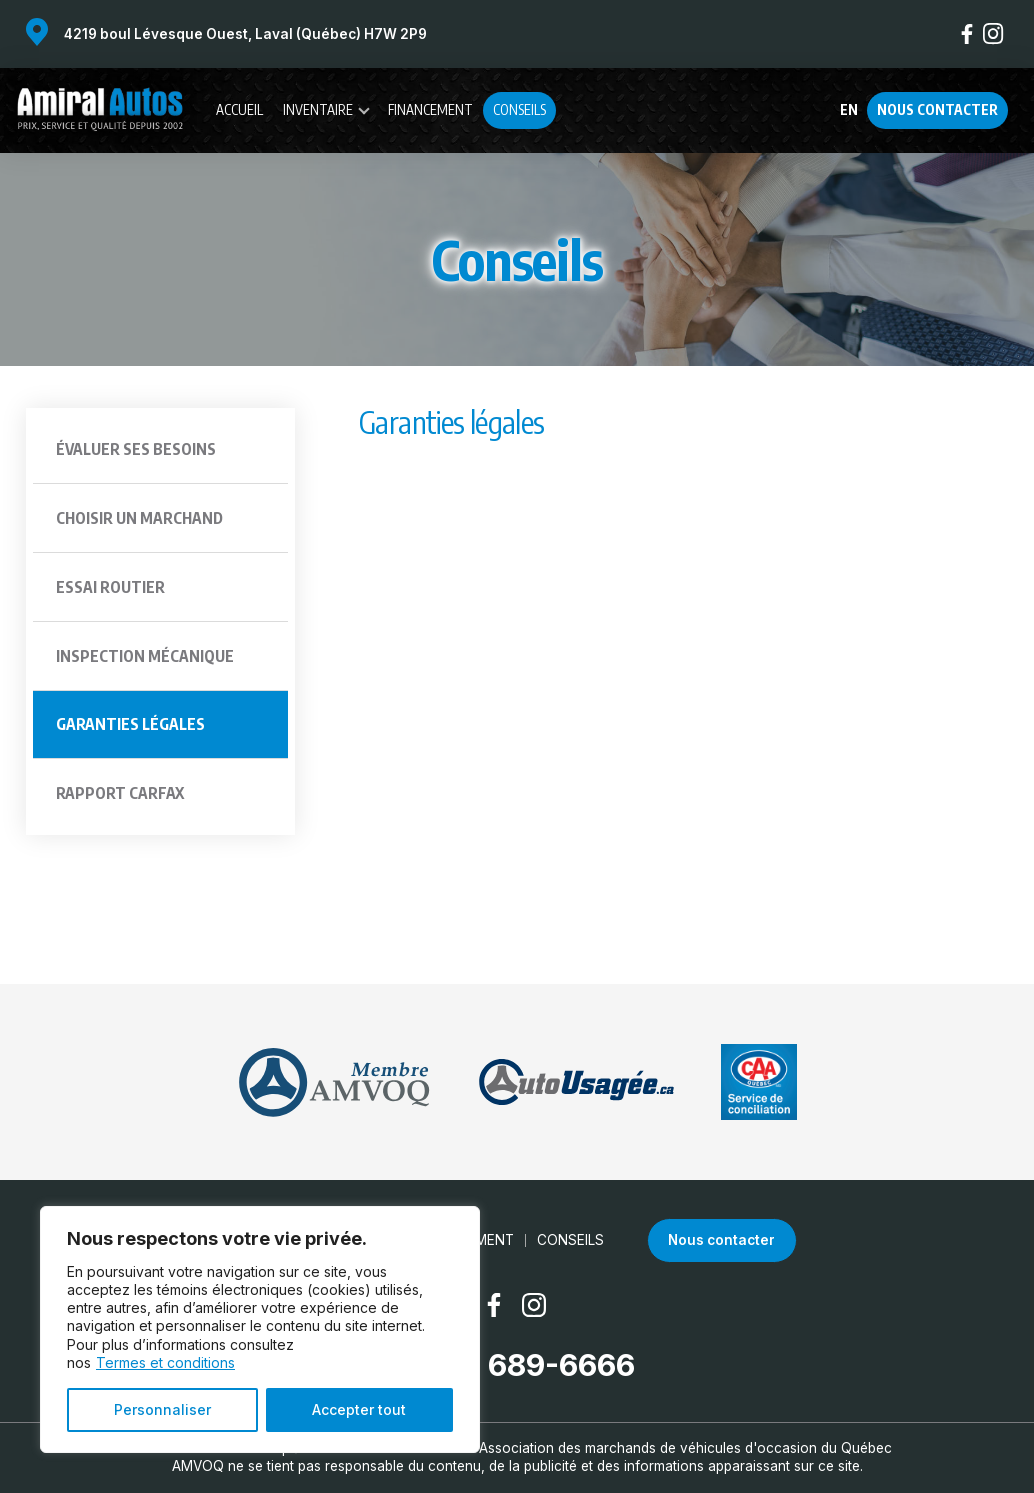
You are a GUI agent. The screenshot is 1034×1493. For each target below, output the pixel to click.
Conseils (519, 109)
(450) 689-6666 (517, 1365)
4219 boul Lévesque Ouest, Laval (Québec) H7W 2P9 (245, 34)
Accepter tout (359, 1409)
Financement (430, 109)
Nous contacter (937, 109)
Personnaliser (162, 1409)
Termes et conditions (165, 1362)
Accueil (239, 109)
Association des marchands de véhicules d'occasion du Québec (685, 1448)
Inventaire (318, 109)
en (848, 110)
